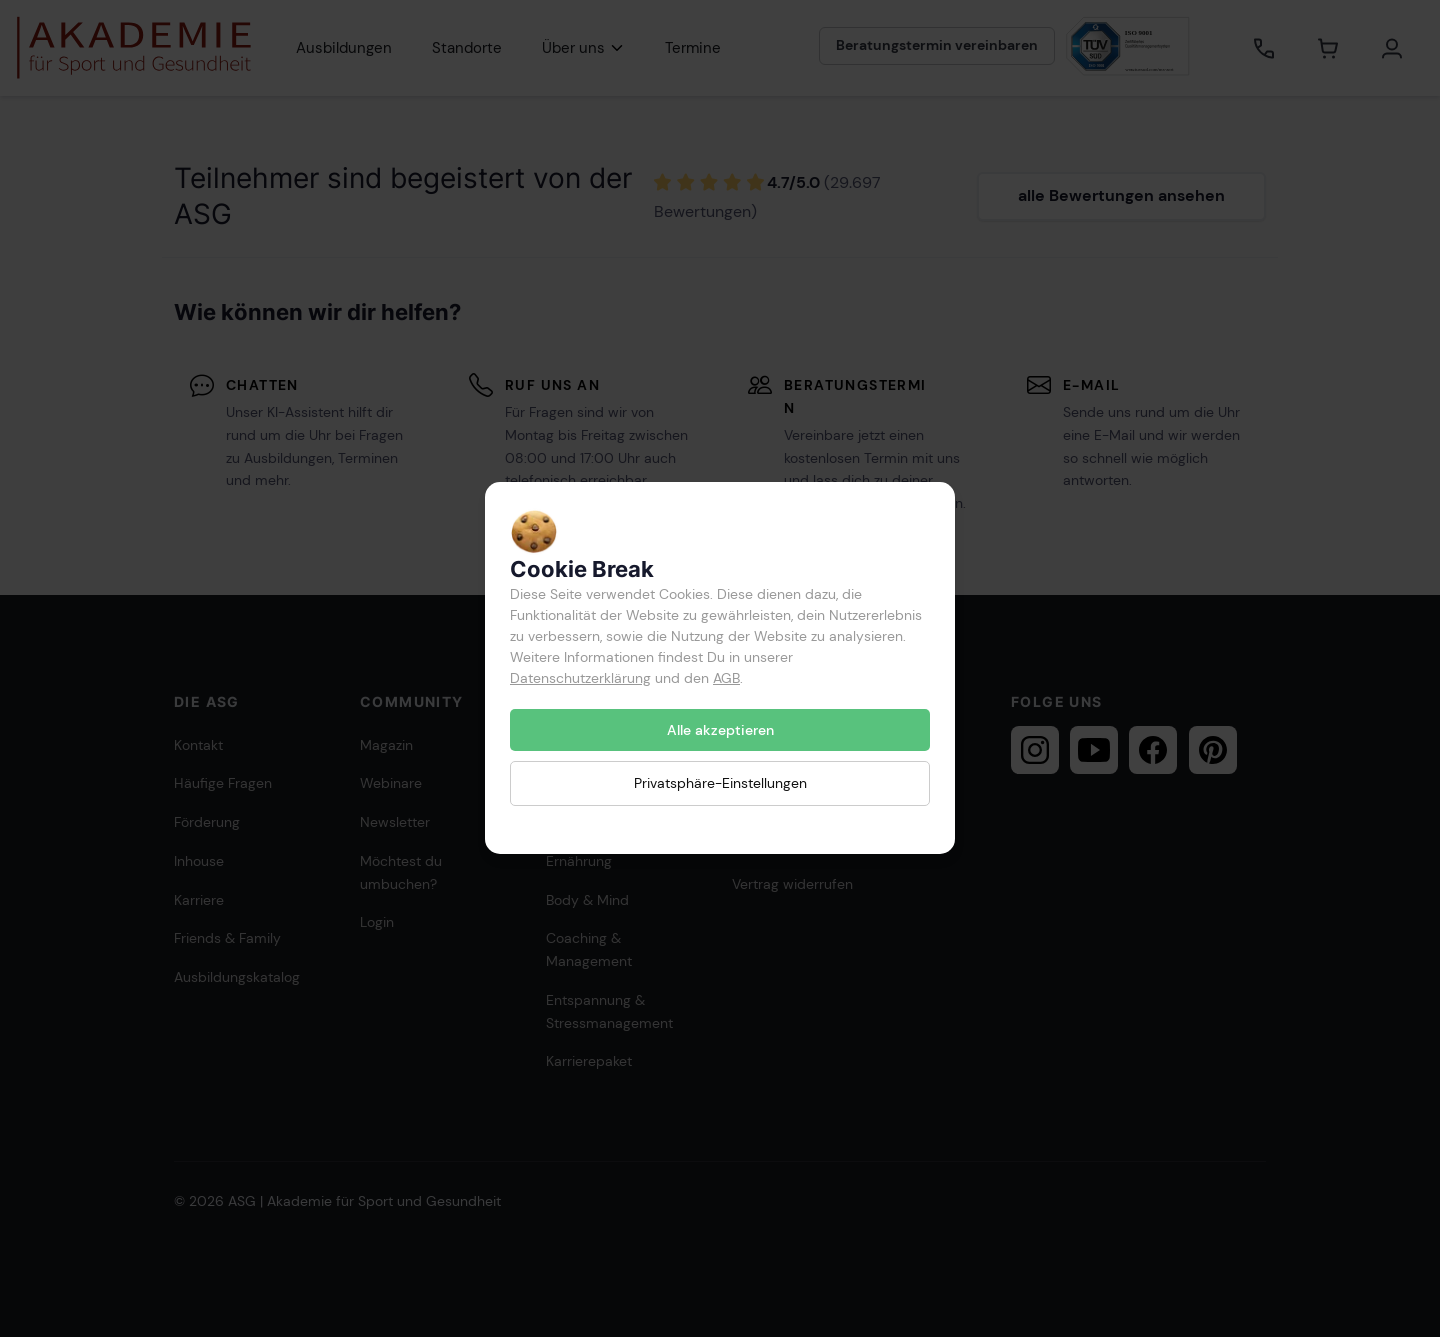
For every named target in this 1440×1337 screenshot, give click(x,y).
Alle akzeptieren (720, 730)
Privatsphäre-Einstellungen (720, 784)
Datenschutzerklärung (580, 678)
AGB (726, 678)
